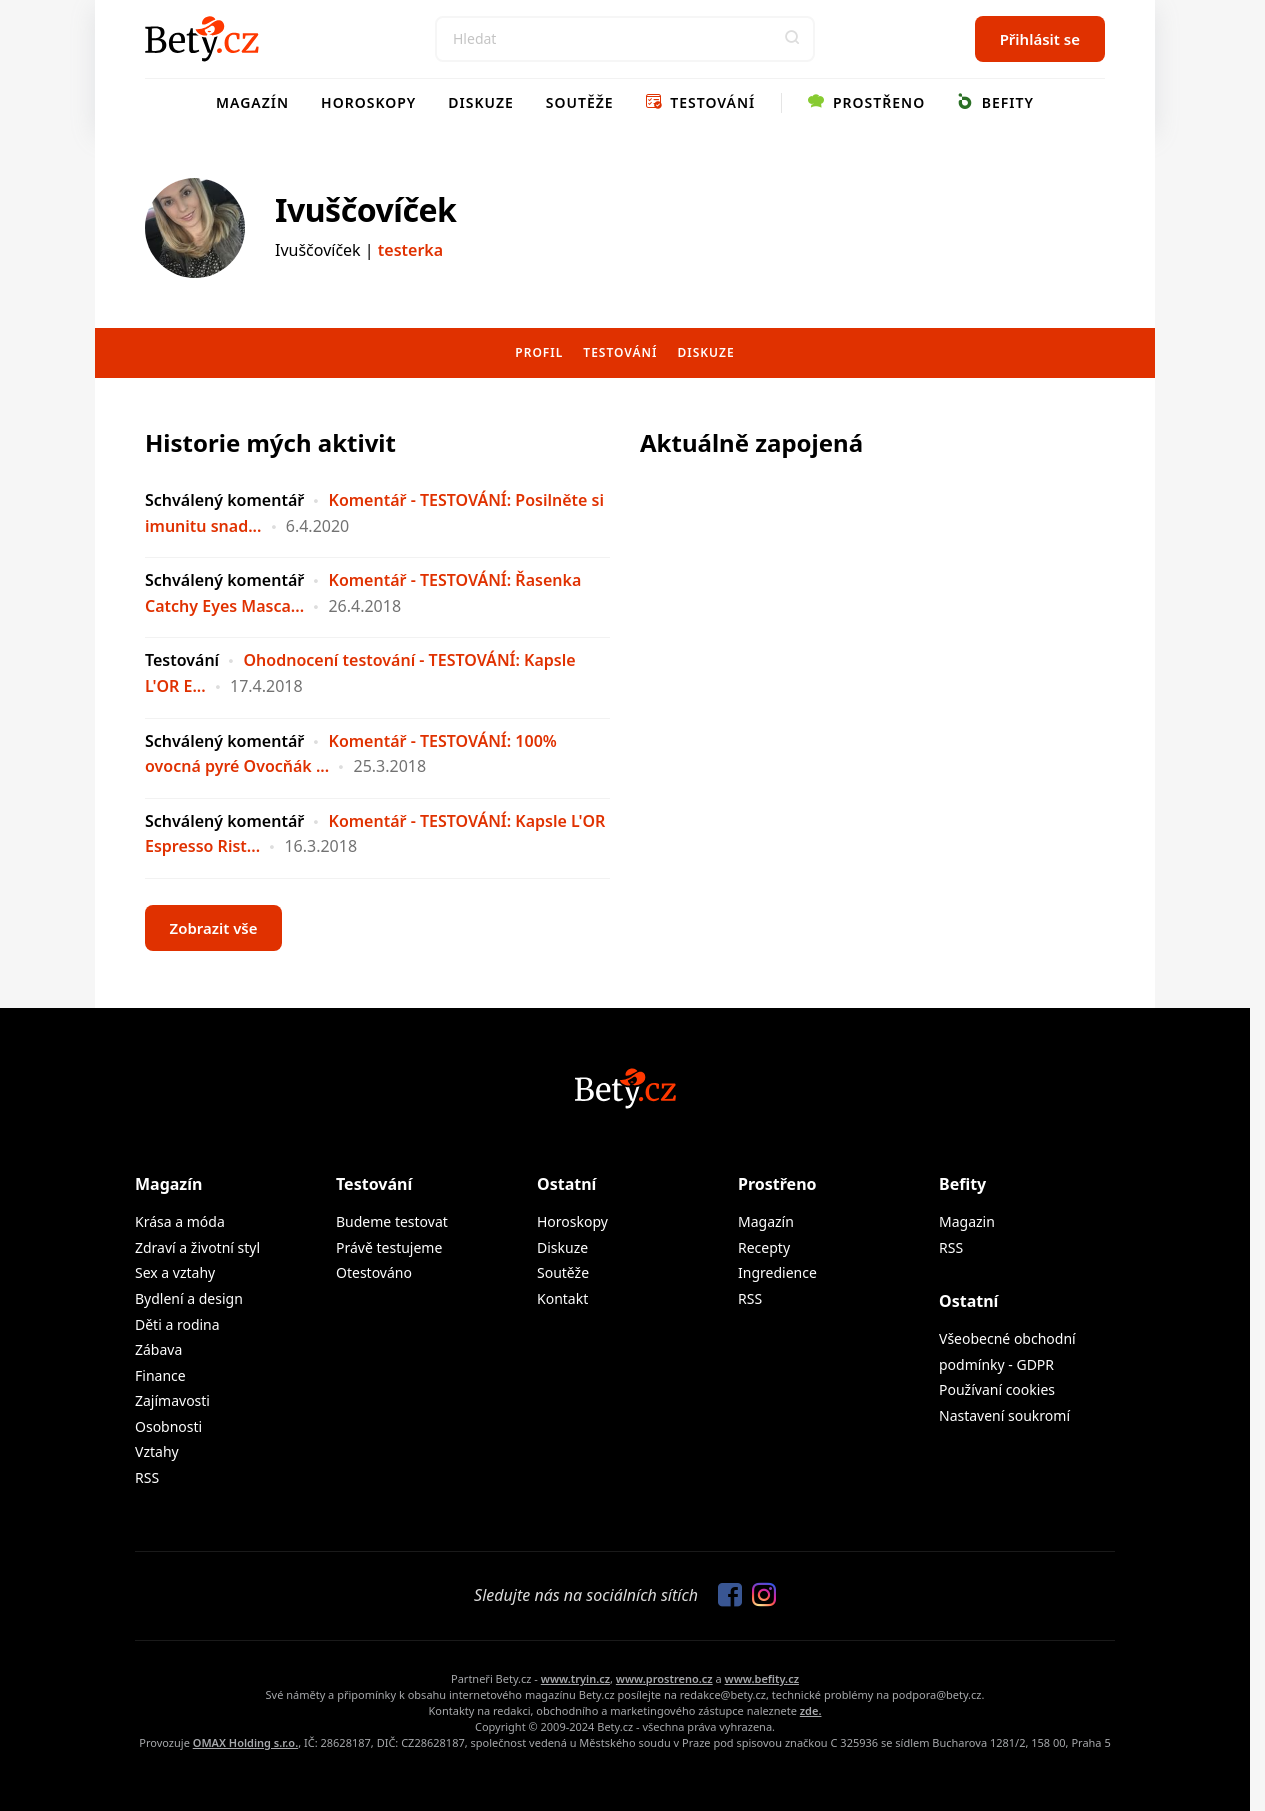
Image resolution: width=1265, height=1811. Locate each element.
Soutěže (580, 102)
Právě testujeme (389, 1247)
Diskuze (481, 102)
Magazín (252, 102)
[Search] (625, 39)
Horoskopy (368, 102)
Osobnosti (168, 1426)
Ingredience (777, 1272)
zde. (811, 1710)
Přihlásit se (1040, 39)
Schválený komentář (224, 500)
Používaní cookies (997, 1389)
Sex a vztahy (175, 1272)
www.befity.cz (762, 1678)
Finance (160, 1375)
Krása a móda (180, 1221)
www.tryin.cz (575, 1678)
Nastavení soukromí (1004, 1415)
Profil (539, 352)
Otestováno (374, 1272)
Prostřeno (866, 102)
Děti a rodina (177, 1324)
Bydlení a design (189, 1298)
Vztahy (157, 1451)
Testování (701, 102)
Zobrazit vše (214, 928)
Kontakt (562, 1298)
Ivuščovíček (365, 209)
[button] (792, 39)
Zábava (158, 1349)
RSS (147, 1477)
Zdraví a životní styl (197, 1247)
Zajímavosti (172, 1400)
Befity (995, 102)
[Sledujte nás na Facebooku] (725, 1596)
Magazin (967, 1221)
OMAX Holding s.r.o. (245, 1742)
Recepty (764, 1247)
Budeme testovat (392, 1221)
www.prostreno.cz (664, 1678)
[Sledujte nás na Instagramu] (759, 1596)
